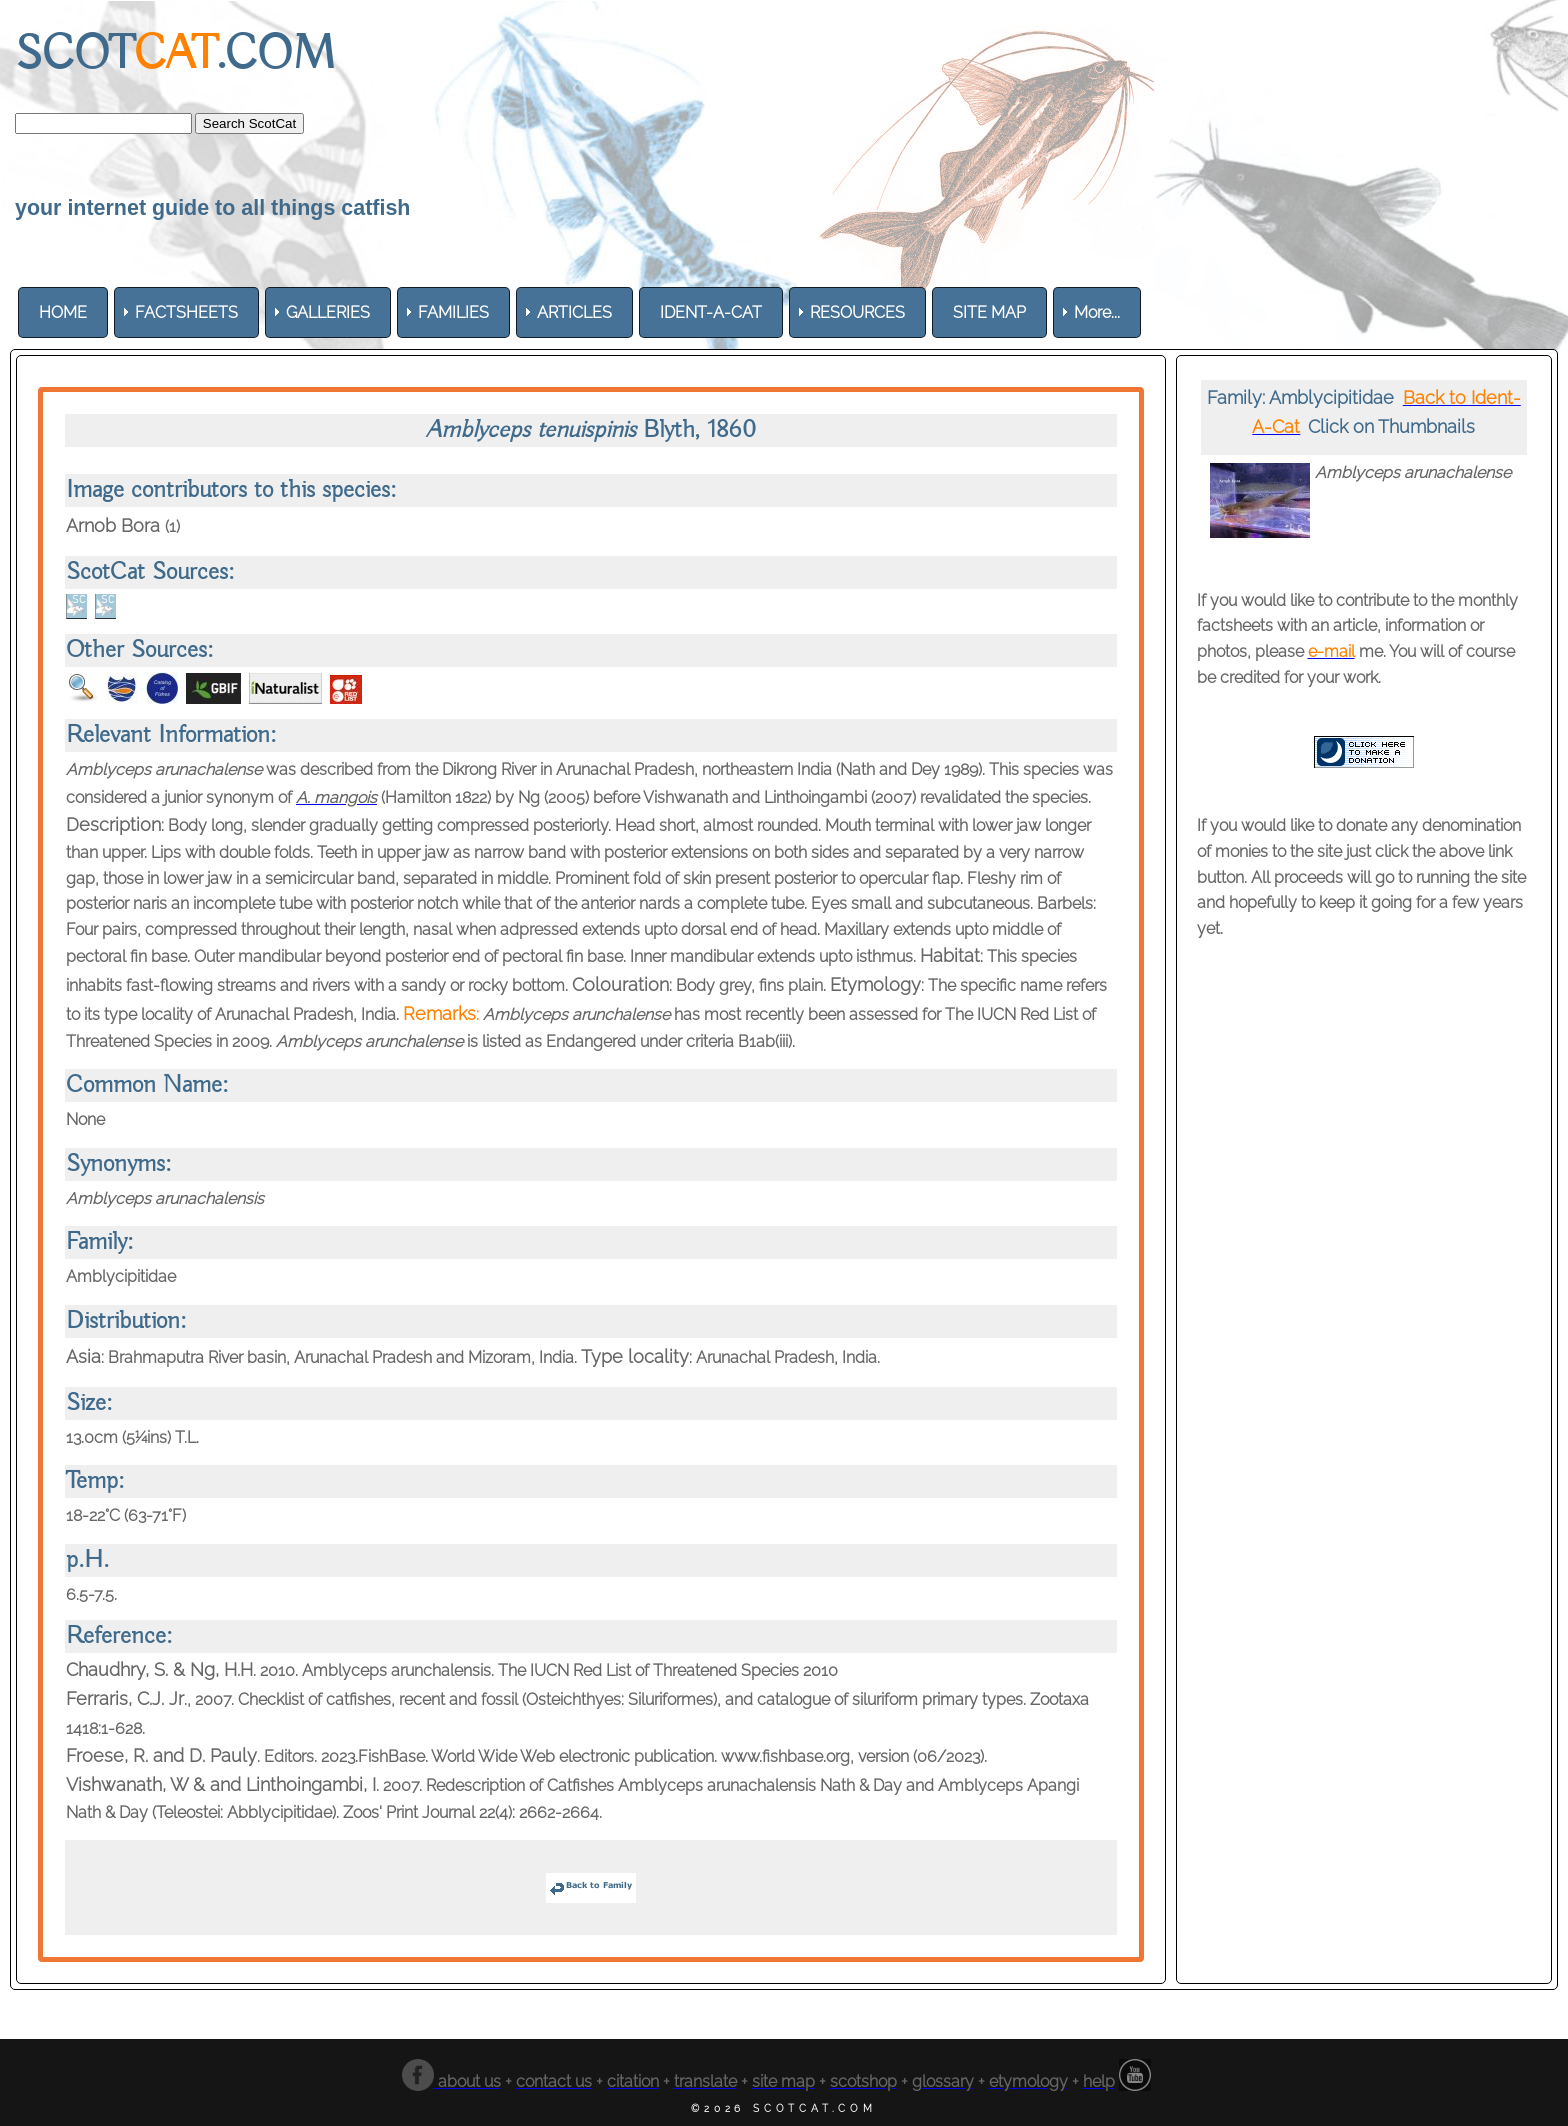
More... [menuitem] (1097, 312)
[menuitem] (63, 312)
